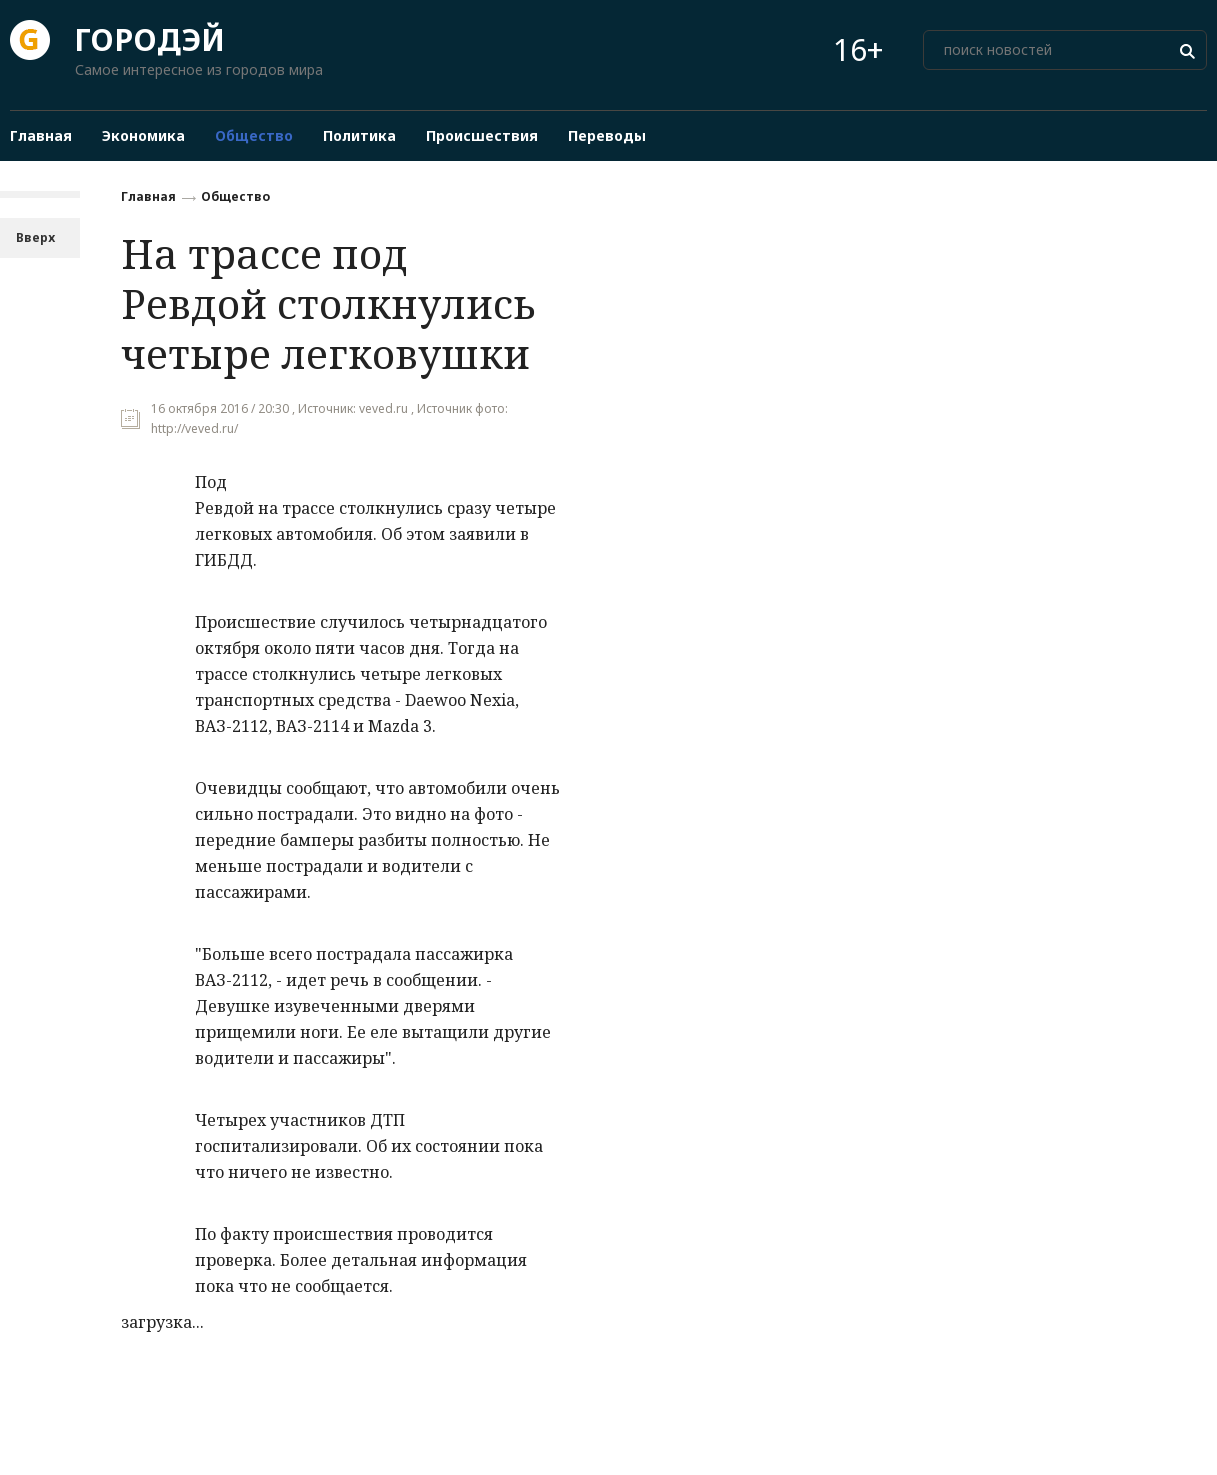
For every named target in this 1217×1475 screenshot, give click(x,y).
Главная (148, 196)
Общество (235, 196)
